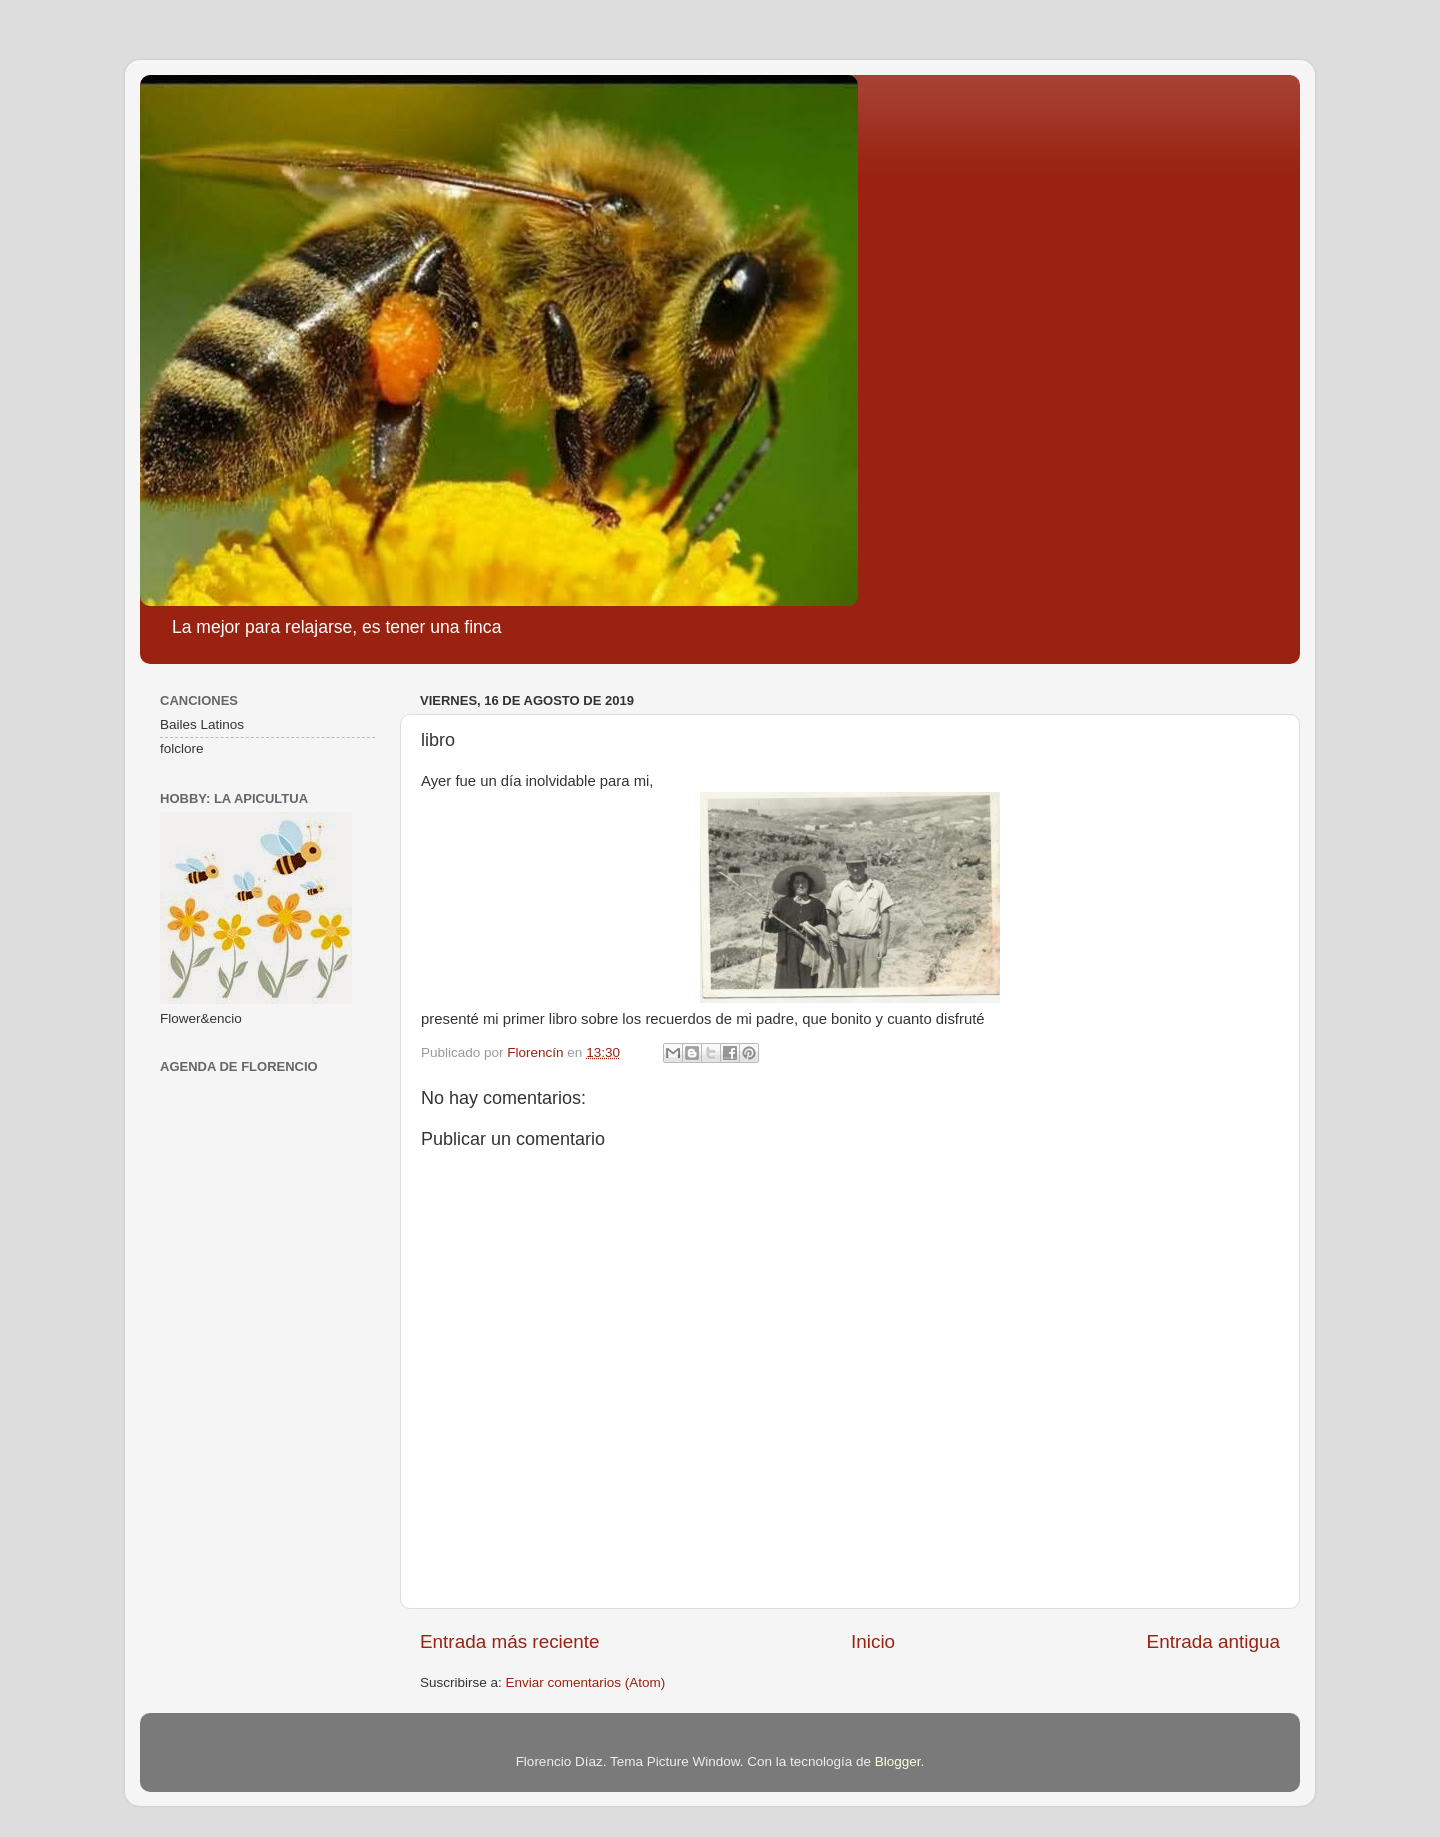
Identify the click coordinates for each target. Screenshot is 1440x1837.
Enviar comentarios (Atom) (586, 1682)
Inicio (873, 1641)
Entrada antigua (1213, 1641)
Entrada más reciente (510, 1641)
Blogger (898, 1761)
